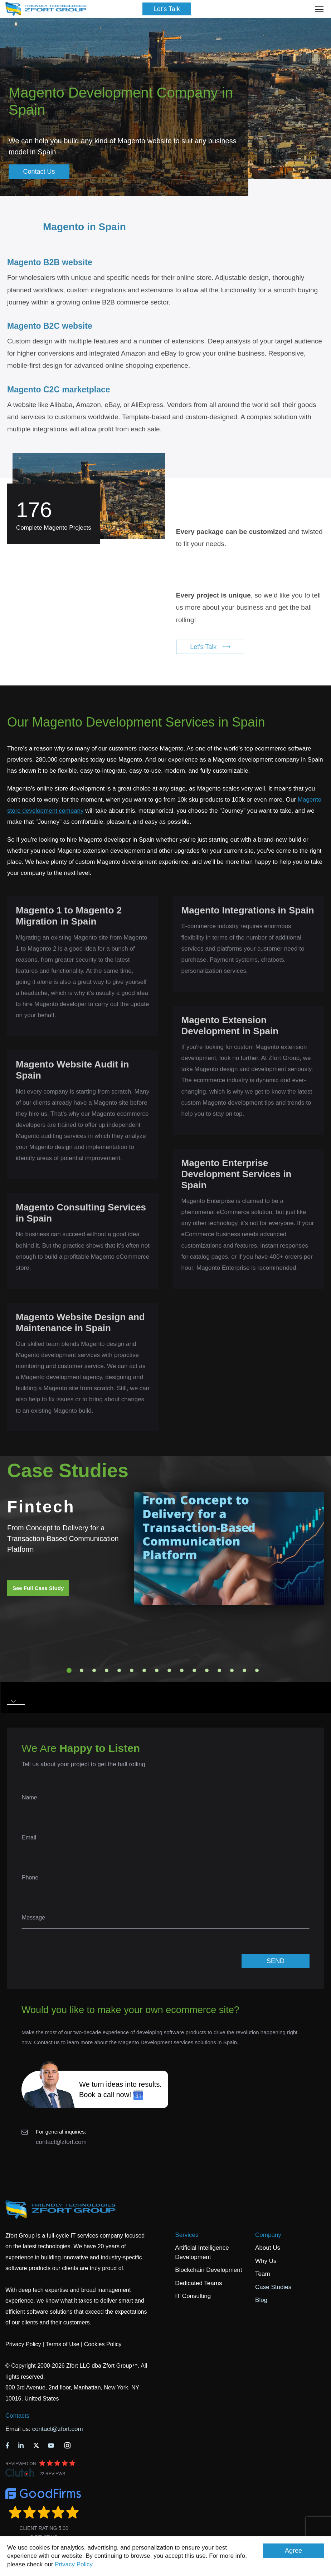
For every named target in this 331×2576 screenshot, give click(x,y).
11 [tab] (194, 1670)
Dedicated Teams (198, 2283)
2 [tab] (81, 1670)
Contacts (17, 2415)
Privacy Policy (73, 2564)
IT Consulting (193, 2296)
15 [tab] (244, 1670)
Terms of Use (62, 2344)
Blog (261, 2300)
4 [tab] (106, 1670)
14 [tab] (232, 1670)
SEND (275, 1961)
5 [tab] (119, 1670)
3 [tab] (94, 1670)
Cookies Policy (103, 2344)
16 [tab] (257, 1670)
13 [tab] (219, 1670)
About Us (267, 2247)
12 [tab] (207, 1670)
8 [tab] (157, 1670)
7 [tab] (144, 1670)
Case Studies (273, 2287)
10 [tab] (182, 1670)
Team (262, 2273)
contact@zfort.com (61, 2142)
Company (268, 2234)
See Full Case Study (38, 1588)
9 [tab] (169, 1670)
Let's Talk (167, 9)
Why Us (266, 2261)
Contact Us (39, 171)
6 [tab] (131, 1670)
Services (186, 2234)
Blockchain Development (208, 2270)
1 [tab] (69, 1670)
